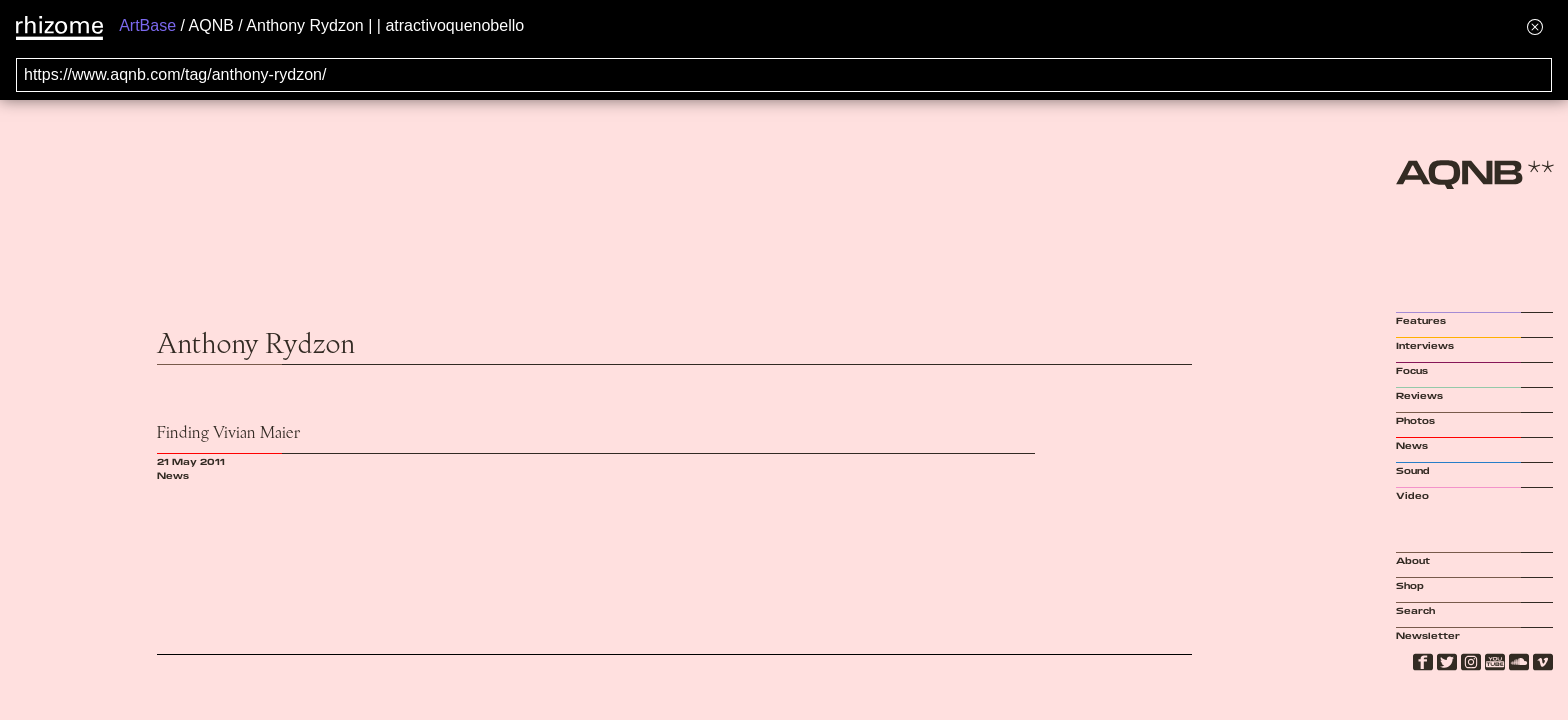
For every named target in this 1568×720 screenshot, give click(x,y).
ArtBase (147, 25)
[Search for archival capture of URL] (784, 75)
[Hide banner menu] (1535, 26)
